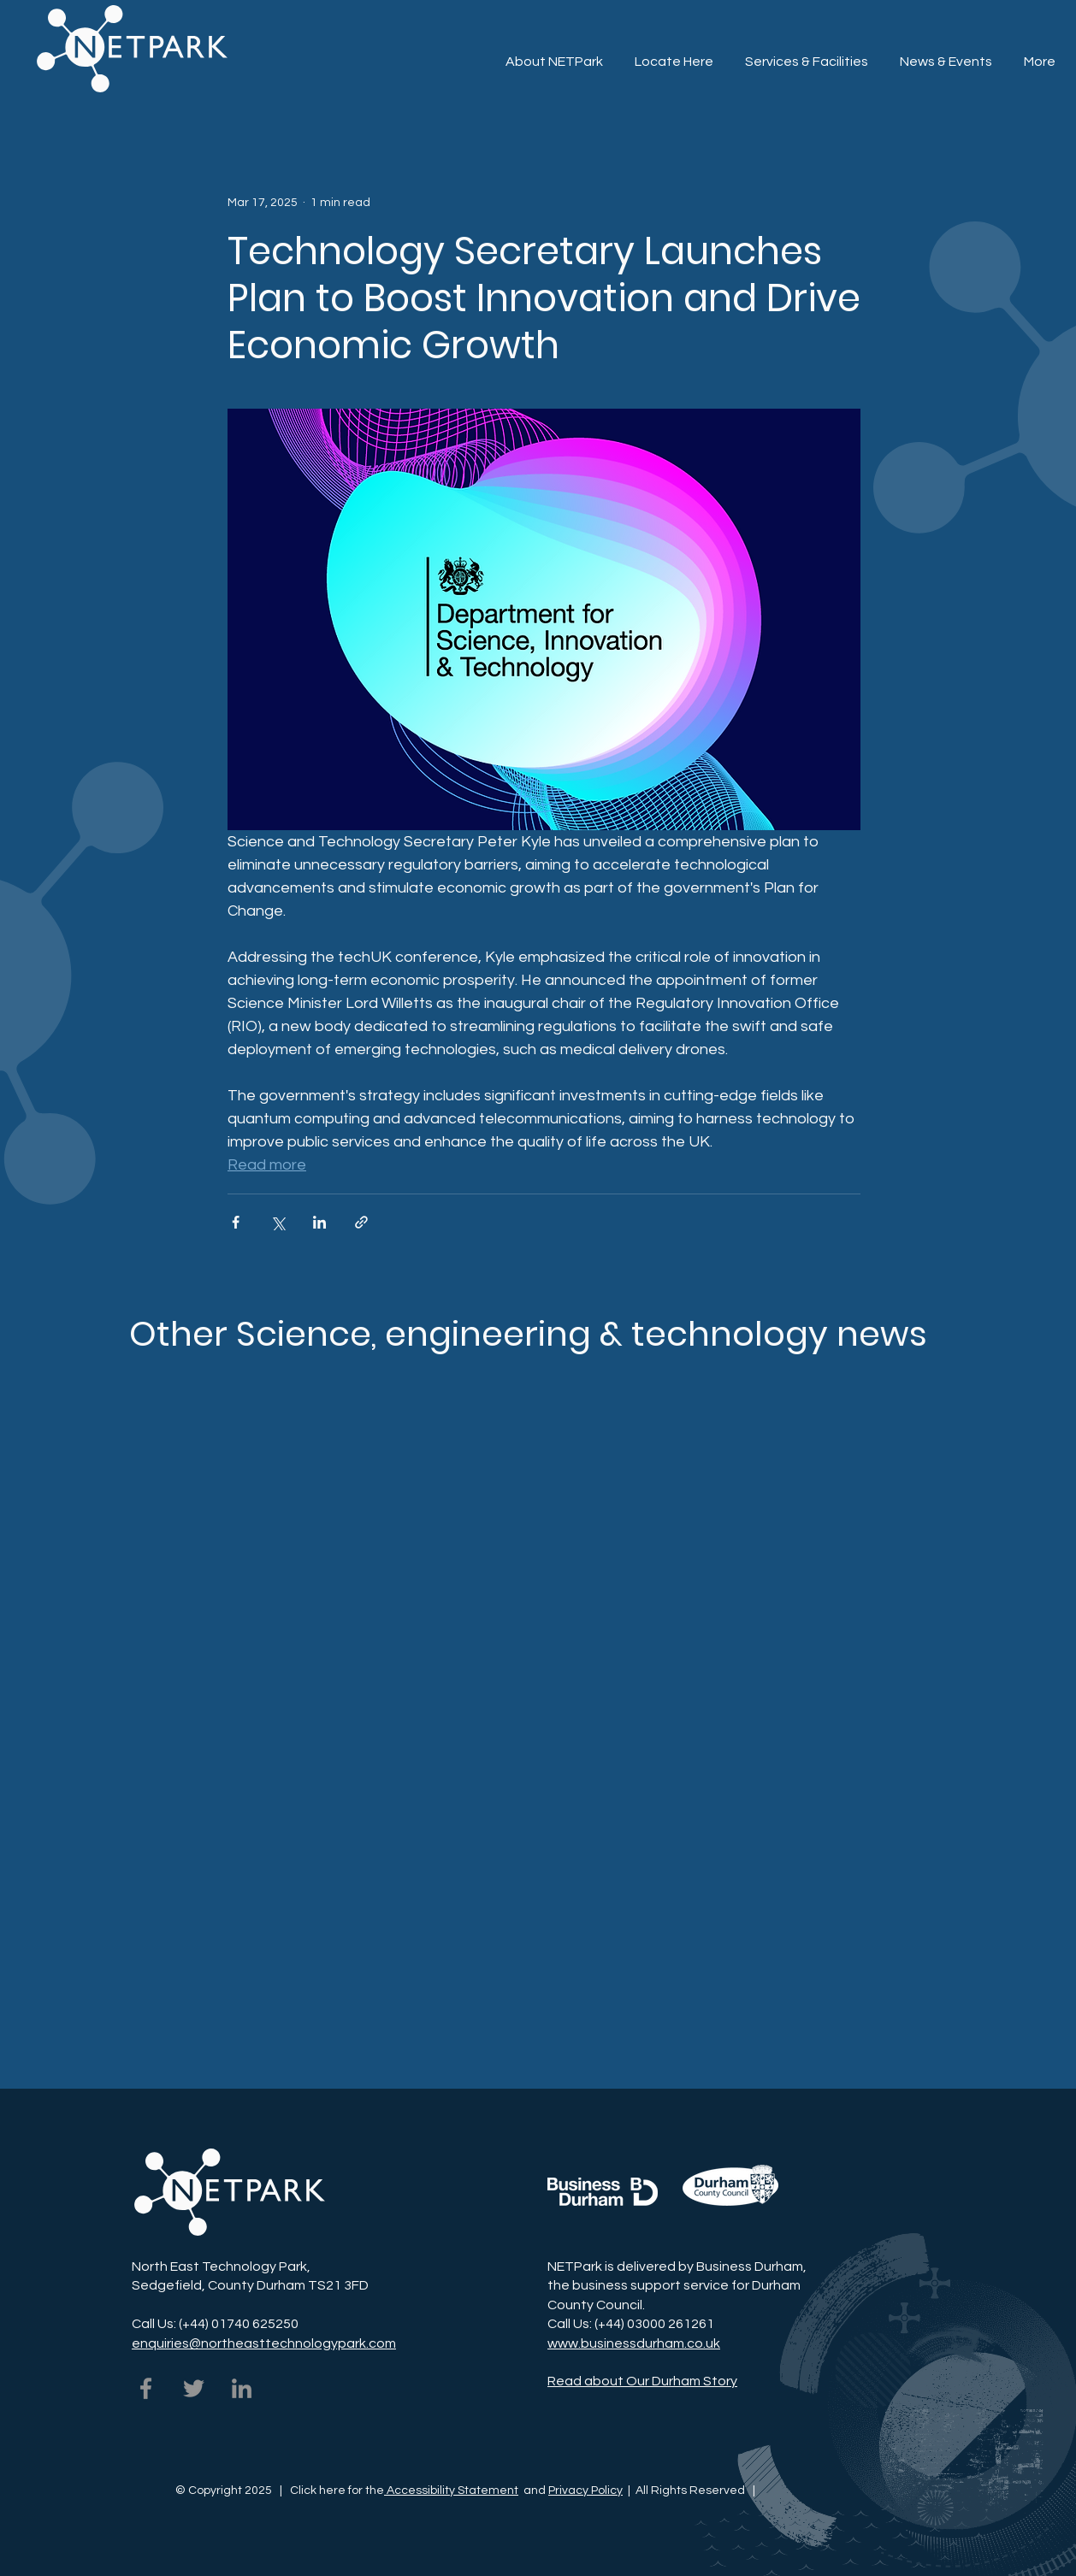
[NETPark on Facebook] (146, 2388)
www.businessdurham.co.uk (633, 2343)
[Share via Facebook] (236, 1222)
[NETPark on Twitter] (194, 2388)
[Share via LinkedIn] (319, 1222)
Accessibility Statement (451, 2490)
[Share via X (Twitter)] (277, 1222)
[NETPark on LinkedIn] (242, 2388)
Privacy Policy (585, 2490)
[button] (806, 53)
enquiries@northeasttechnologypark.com (264, 2343)
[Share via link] (361, 1222)
